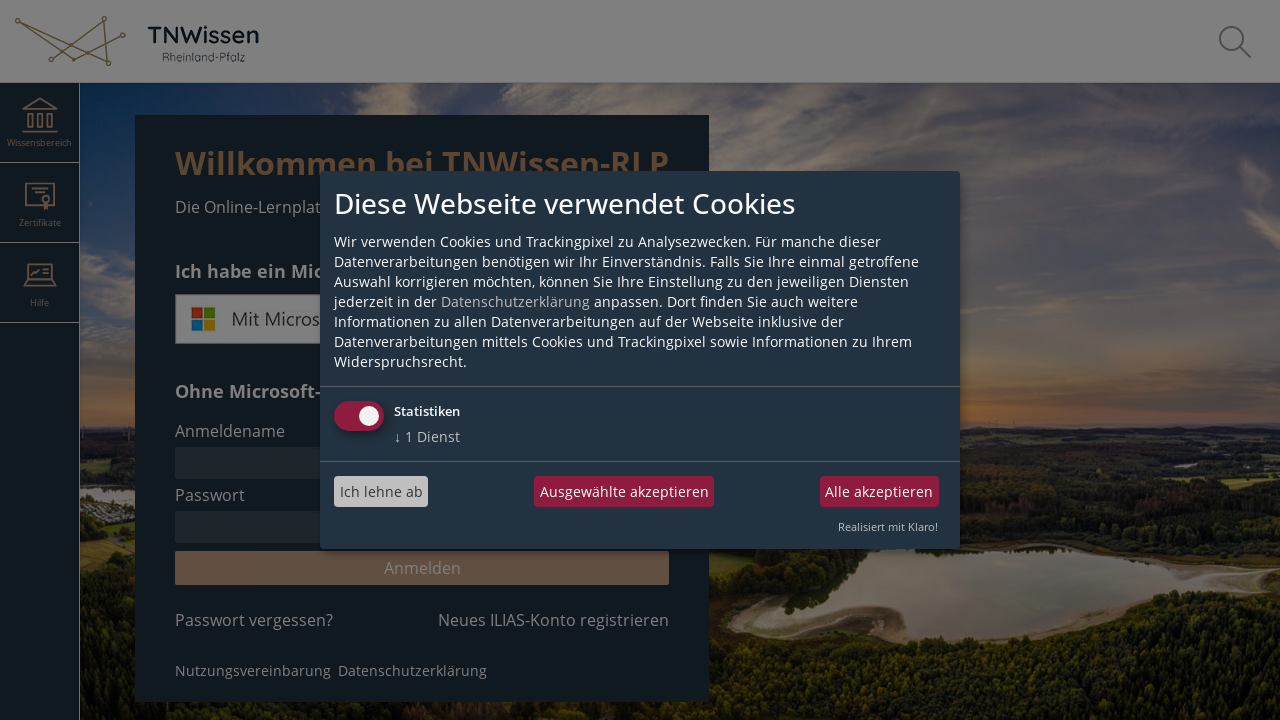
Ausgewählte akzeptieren (624, 491)
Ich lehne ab (381, 491)
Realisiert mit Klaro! (888, 526)
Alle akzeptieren (879, 491)
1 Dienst (427, 436)
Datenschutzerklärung (515, 301)
